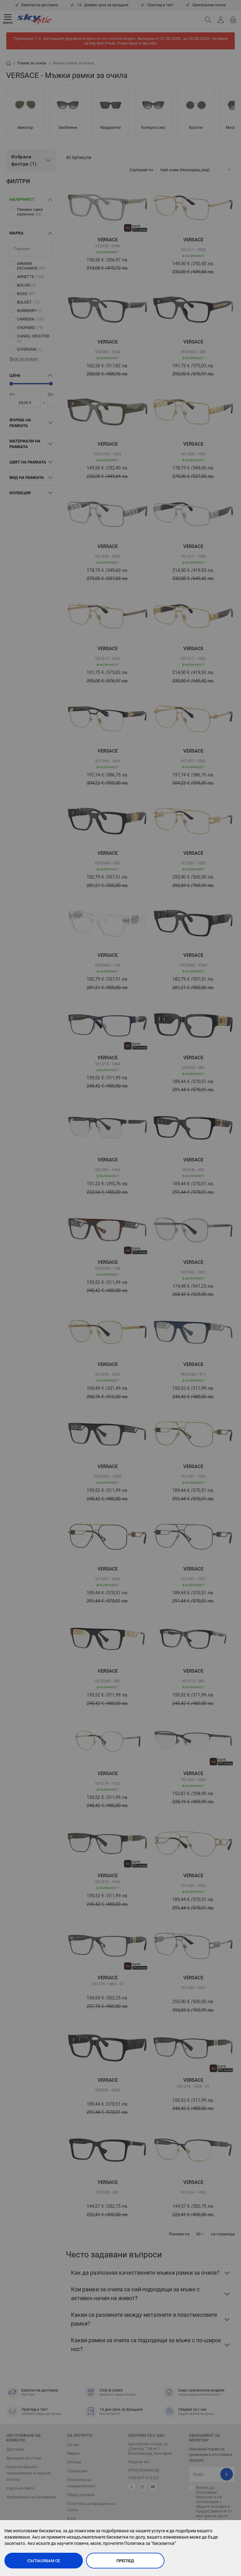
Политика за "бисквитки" (150, 2543)
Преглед (125, 2560)
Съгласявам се (43, 2560)
